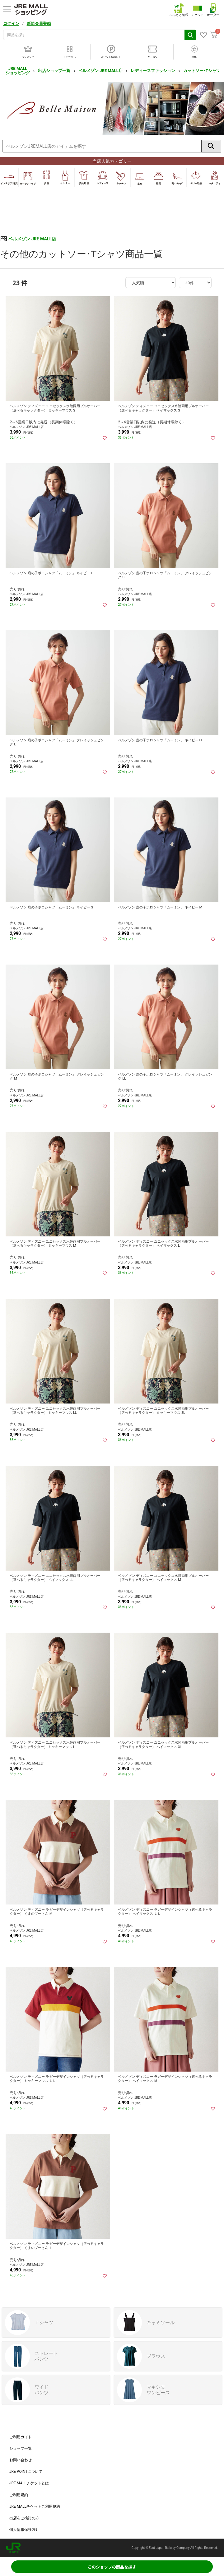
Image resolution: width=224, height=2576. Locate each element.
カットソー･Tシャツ (201, 70)
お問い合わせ (20, 2460)
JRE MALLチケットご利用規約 (34, 2506)
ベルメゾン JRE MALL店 (100, 70)
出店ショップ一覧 (54, 70)
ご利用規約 (18, 2495)
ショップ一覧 (20, 2448)
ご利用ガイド (20, 2437)
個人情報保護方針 (24, 2529)
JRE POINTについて (25, 2471)
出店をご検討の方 (24, 2518)
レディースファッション (153, 70)
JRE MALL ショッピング (18, 70)
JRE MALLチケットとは (29, 2483)
